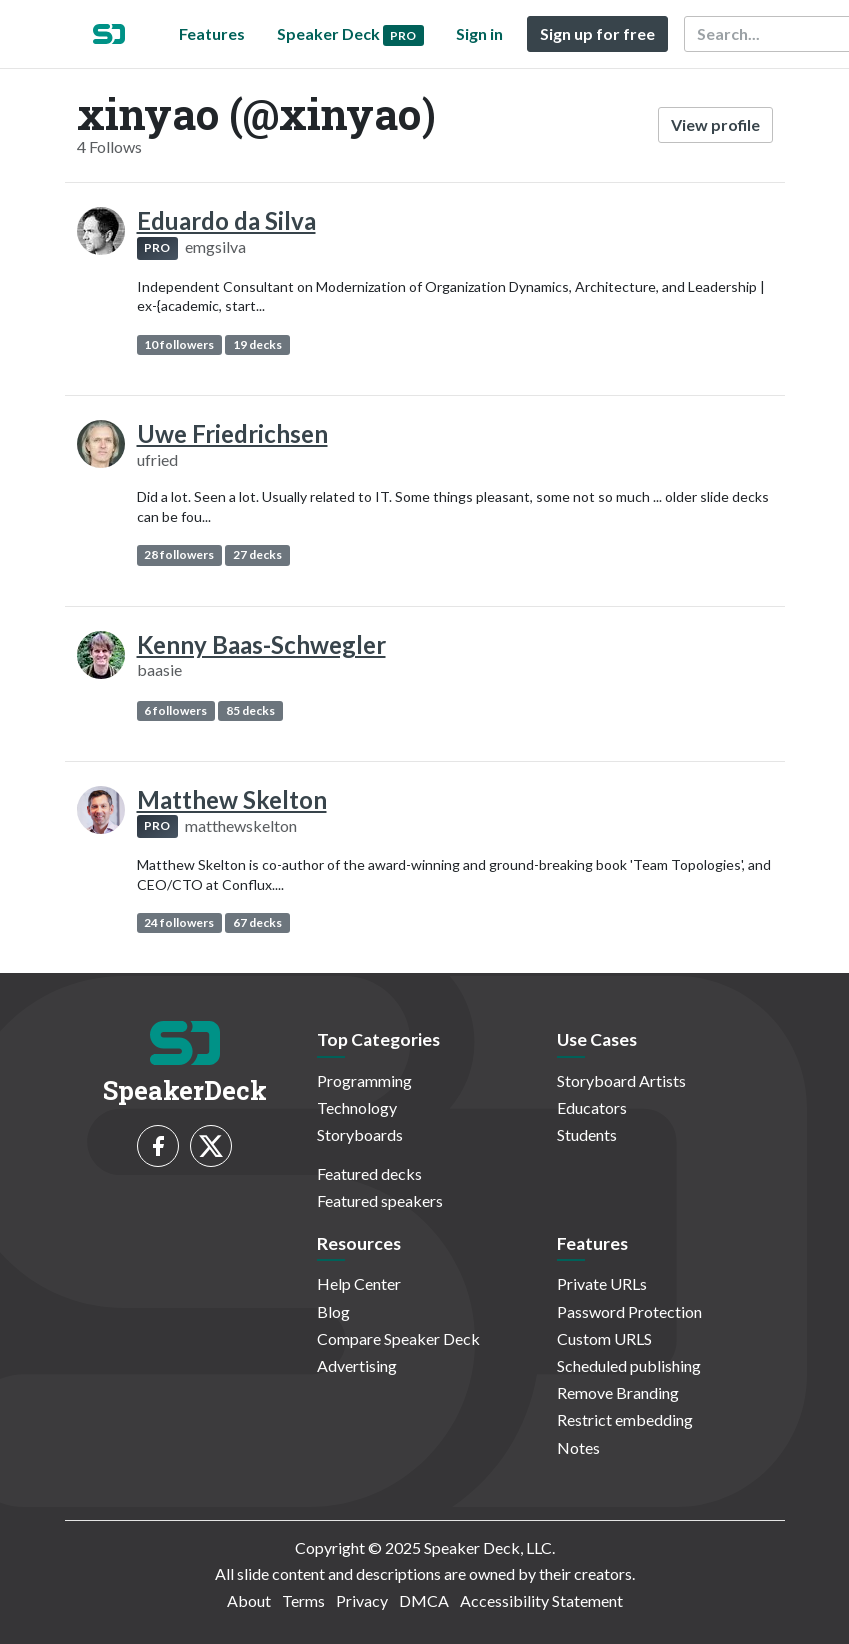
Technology (357, 1107)
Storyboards (360, 1134)
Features (212, 33)
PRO (157, 247)
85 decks (250, 710)
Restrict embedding (625, 1419)
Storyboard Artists (621, 1080)
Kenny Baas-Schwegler (261, 644)
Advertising (357, 1365)
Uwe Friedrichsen (232, 433)
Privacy (362, 1600)
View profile (715, 124)
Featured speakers (380, 1200)
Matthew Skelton (232, 799)
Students (587, 1134)
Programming (364, 1080)
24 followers (179, 922)
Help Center (359, 1283)
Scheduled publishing (629, 1365)
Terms (303, 1600)
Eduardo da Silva (226, 220)
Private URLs (602, 1283)
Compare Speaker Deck (398, 1338)
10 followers (179, 344)
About (249, 1600)
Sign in (479, 33)
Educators (592, 1107)
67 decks (257, 922)
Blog (333, 1311)
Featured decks (369, 1173)
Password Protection (629, 1311)
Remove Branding (618, 1392)
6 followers (175, 710)
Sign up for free (597, 33)
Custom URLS (604, 1338)
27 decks (257, 554)
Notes (578, 1447)
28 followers (179, 554)
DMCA (424, 1600)
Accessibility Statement (541, 1600)
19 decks (257, 344)
